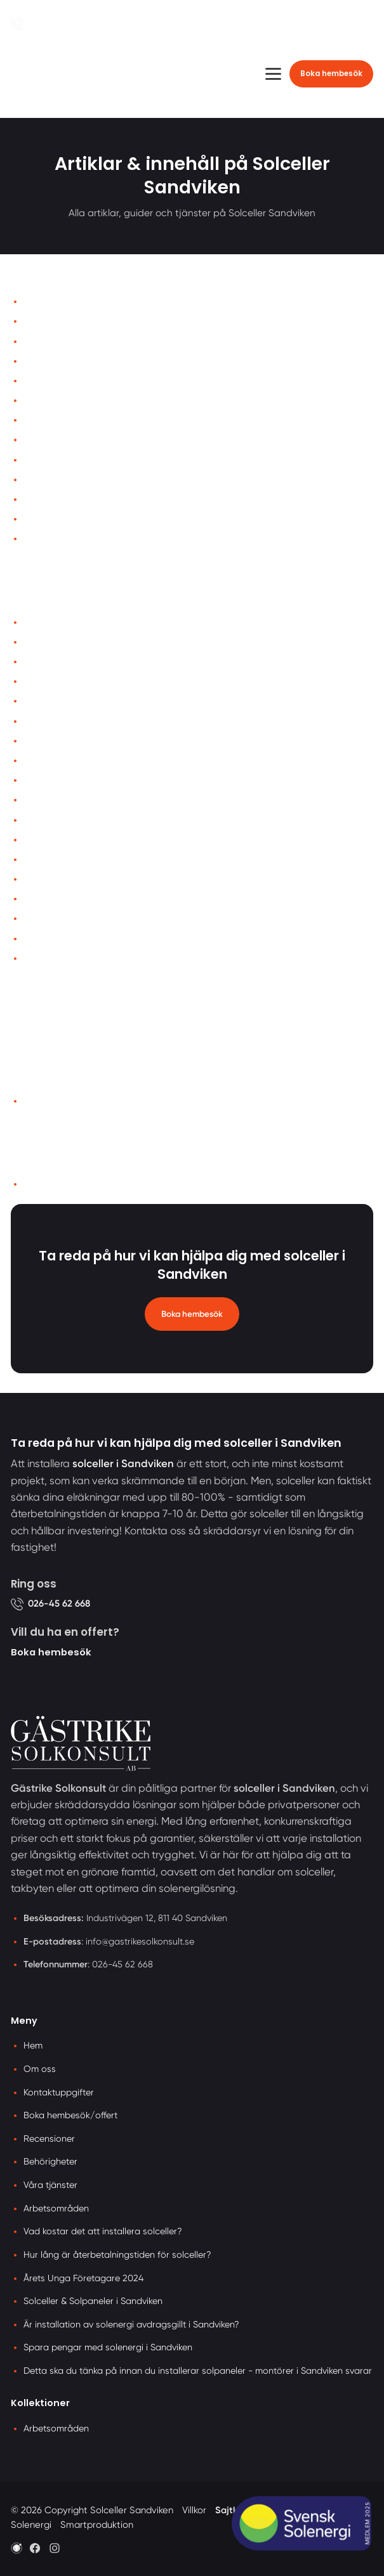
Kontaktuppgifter (58, 2092)
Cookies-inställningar (66, 519)
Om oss (37, 321)
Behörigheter (50, 2161)
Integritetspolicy (55, 499)
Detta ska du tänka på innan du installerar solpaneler (129, 918)
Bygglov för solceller (62, 958)
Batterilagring (51, 780)
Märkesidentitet (54, 460)
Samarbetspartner (60, 538)
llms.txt (36, 1184)
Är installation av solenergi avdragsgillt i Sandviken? (126, 622)
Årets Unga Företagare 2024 (79, 721)
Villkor (34, 479)
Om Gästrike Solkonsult (68, 760)
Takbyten (42, 820)
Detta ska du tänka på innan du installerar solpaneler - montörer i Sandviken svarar (197, 2371)
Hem (32, 301)
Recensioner (47, 420)
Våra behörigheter (59, 938)
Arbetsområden (54, 1101)
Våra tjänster (48, 361)
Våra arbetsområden (64, 741)
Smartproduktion (96, 2524)
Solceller (39, 661)
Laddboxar (46, 800)
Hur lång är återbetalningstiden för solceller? (111, 879)
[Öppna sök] (360, 23)
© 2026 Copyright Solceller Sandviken (92, 2510)
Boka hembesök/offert (70, 2115)
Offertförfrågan (53, 380)
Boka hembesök (331, 73)
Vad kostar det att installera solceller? (97, 840)
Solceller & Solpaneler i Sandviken (90, 859)
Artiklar (37, 439)
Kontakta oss (49, 341)
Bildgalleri (43, 400)
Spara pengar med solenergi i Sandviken (104, 898)
